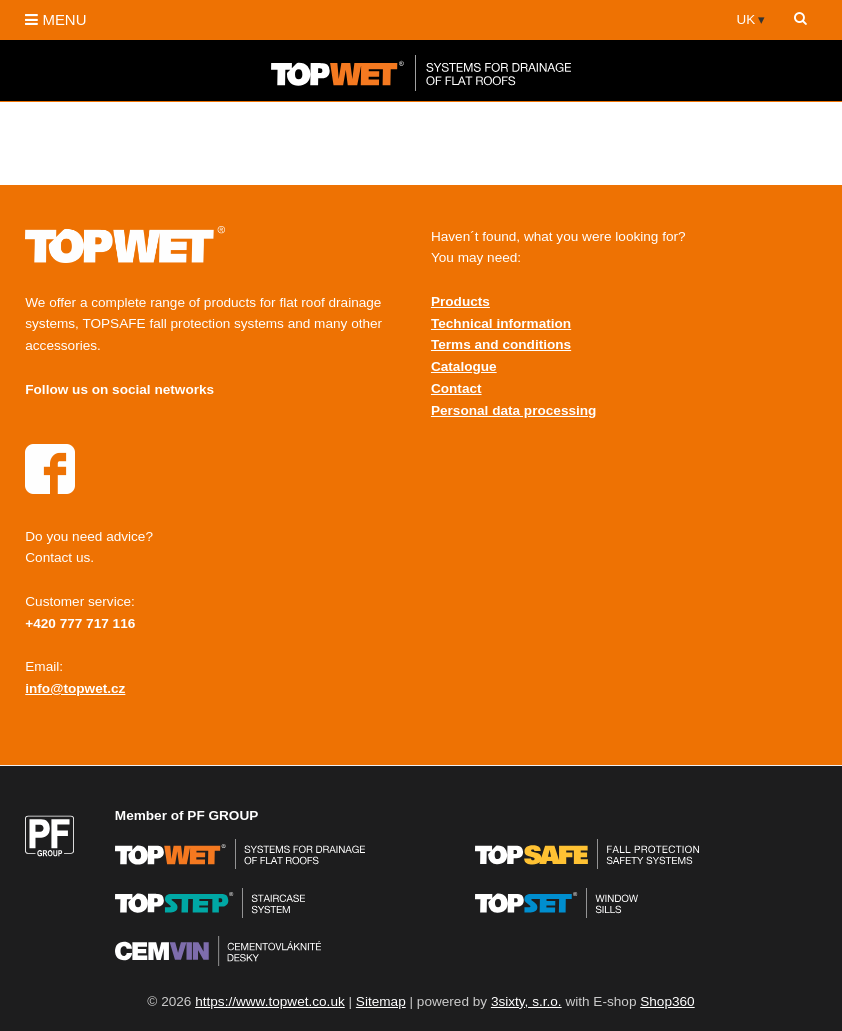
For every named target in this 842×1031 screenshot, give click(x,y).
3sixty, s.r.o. (526, 1001)
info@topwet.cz (75, 688)
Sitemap (381, 1001)
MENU (55, 19)
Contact (456, 388)
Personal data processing (513, 410)
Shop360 (667, 1001)
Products (460, 301)
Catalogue (464, 366)
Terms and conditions (501, 344)
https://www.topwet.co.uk (270, 1001)
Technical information (501, 323)
